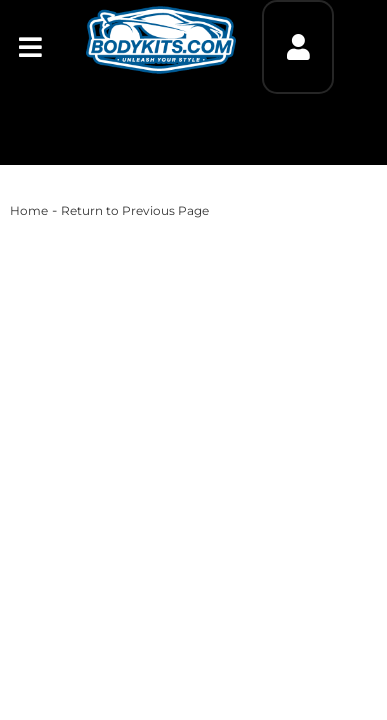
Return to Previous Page (135, 210)
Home (29, 210)
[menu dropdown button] (30, 47)
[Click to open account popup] (298, 47)
